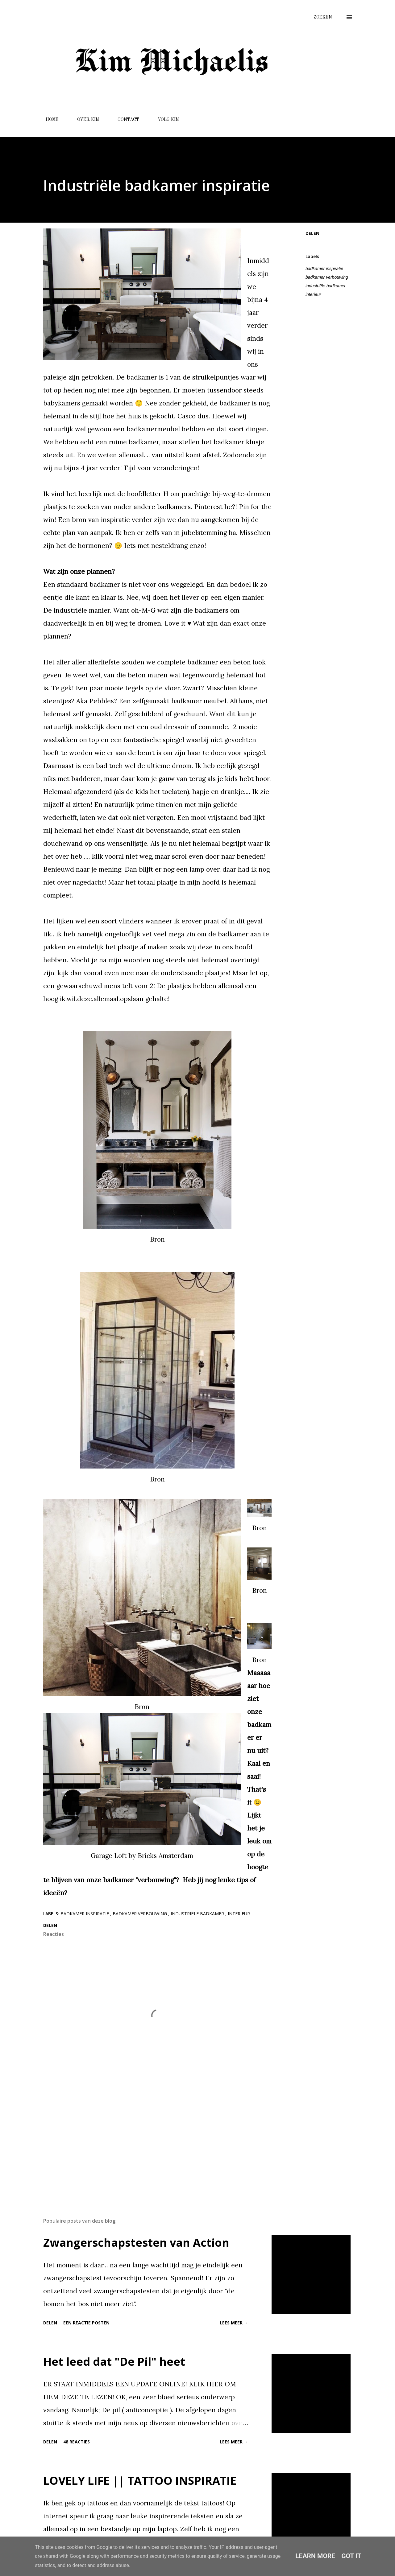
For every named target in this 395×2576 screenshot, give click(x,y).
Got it (351, 2556)
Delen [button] (312, 233)
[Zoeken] (323, 17)
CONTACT (124, 119)
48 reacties (76, 2442)
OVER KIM (84, 119)
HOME (48, 119)
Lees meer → (234, 2323)
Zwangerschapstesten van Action (136, 2242)
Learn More (315, 2556)
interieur (313, 294)
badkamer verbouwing (327, 277)
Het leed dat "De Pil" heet (114, 2361)
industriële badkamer (326, 285)
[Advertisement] (157, 2140)
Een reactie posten (86, 2323)
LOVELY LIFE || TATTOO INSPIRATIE (139, 2480)
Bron (157, 1239)
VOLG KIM (164, 119)
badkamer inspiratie (324, 268)
